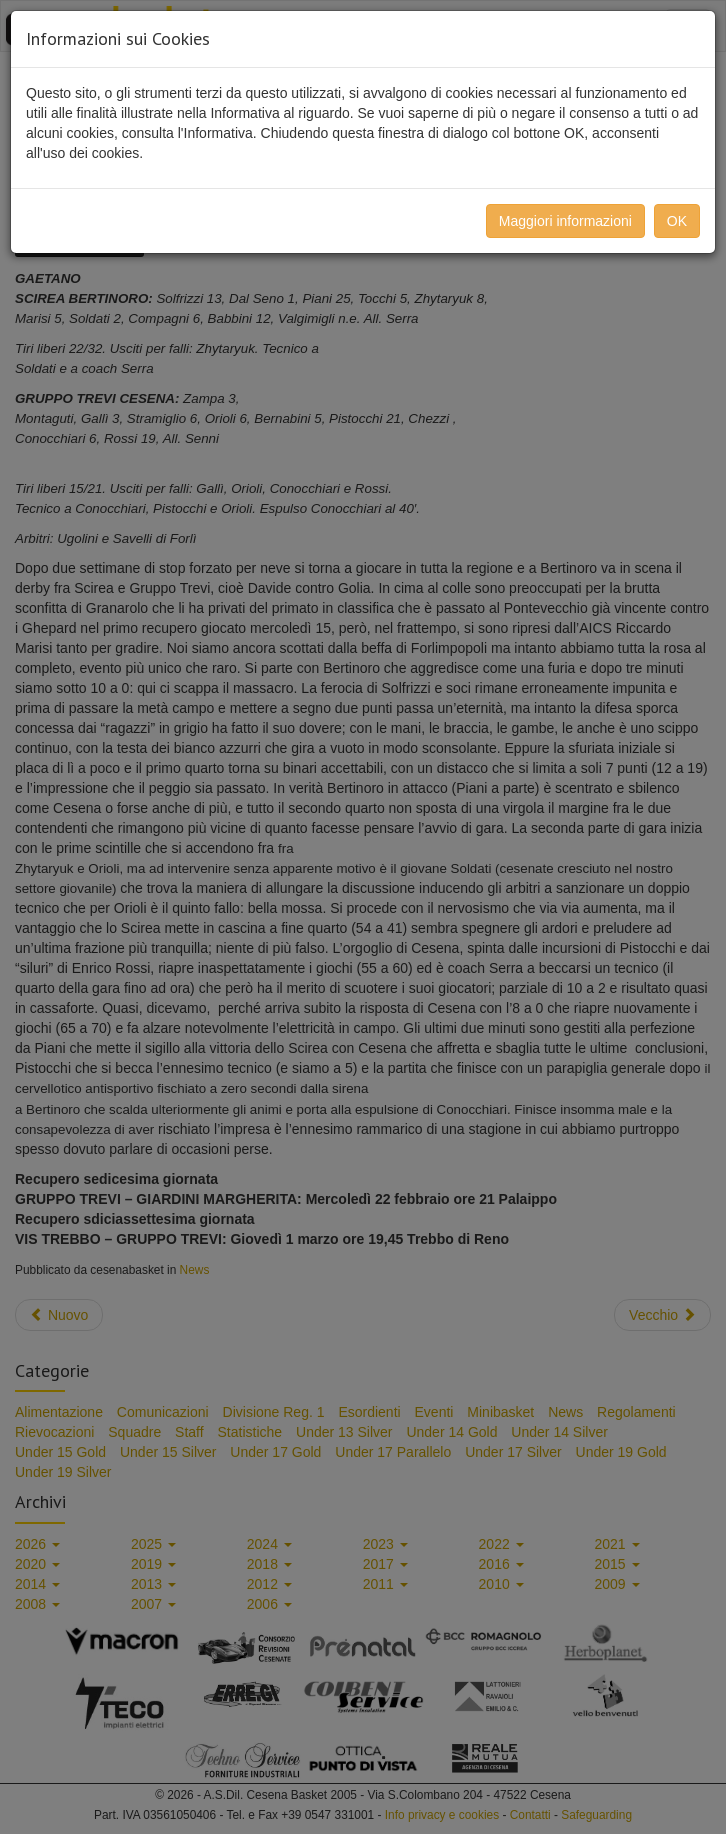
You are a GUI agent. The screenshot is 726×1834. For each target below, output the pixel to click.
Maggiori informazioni (565, 221)
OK (677, 221)
